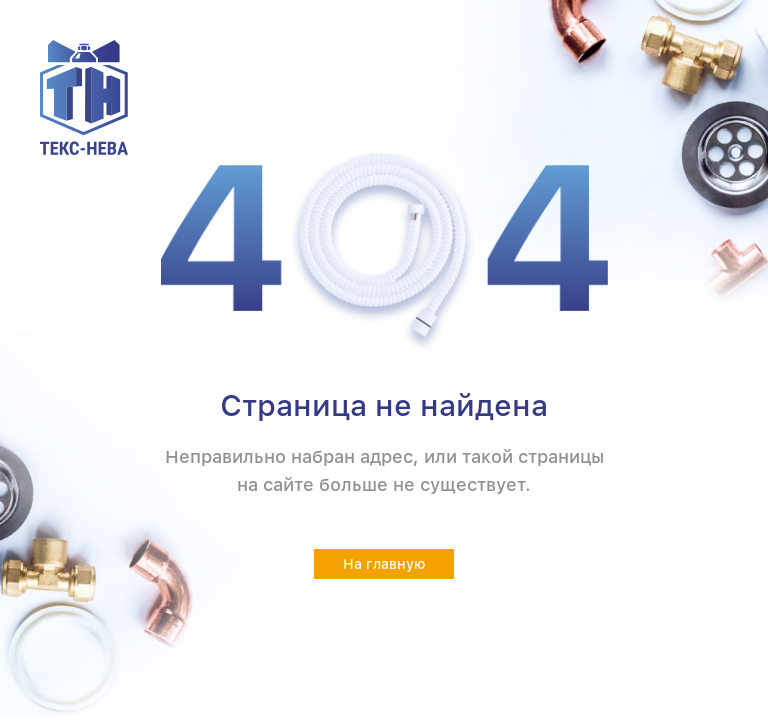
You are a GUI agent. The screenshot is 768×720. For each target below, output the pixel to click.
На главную (384, 564)
